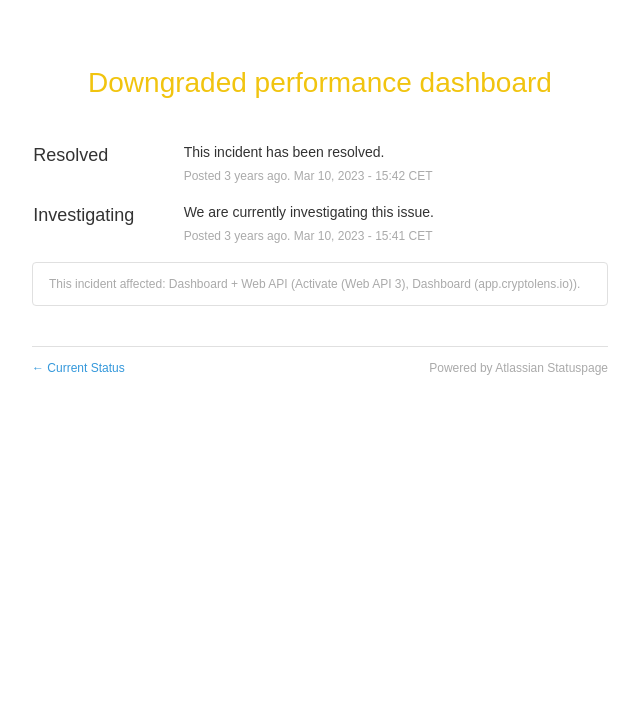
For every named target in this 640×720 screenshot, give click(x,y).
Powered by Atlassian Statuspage (518, 368)
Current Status (78, 368)
